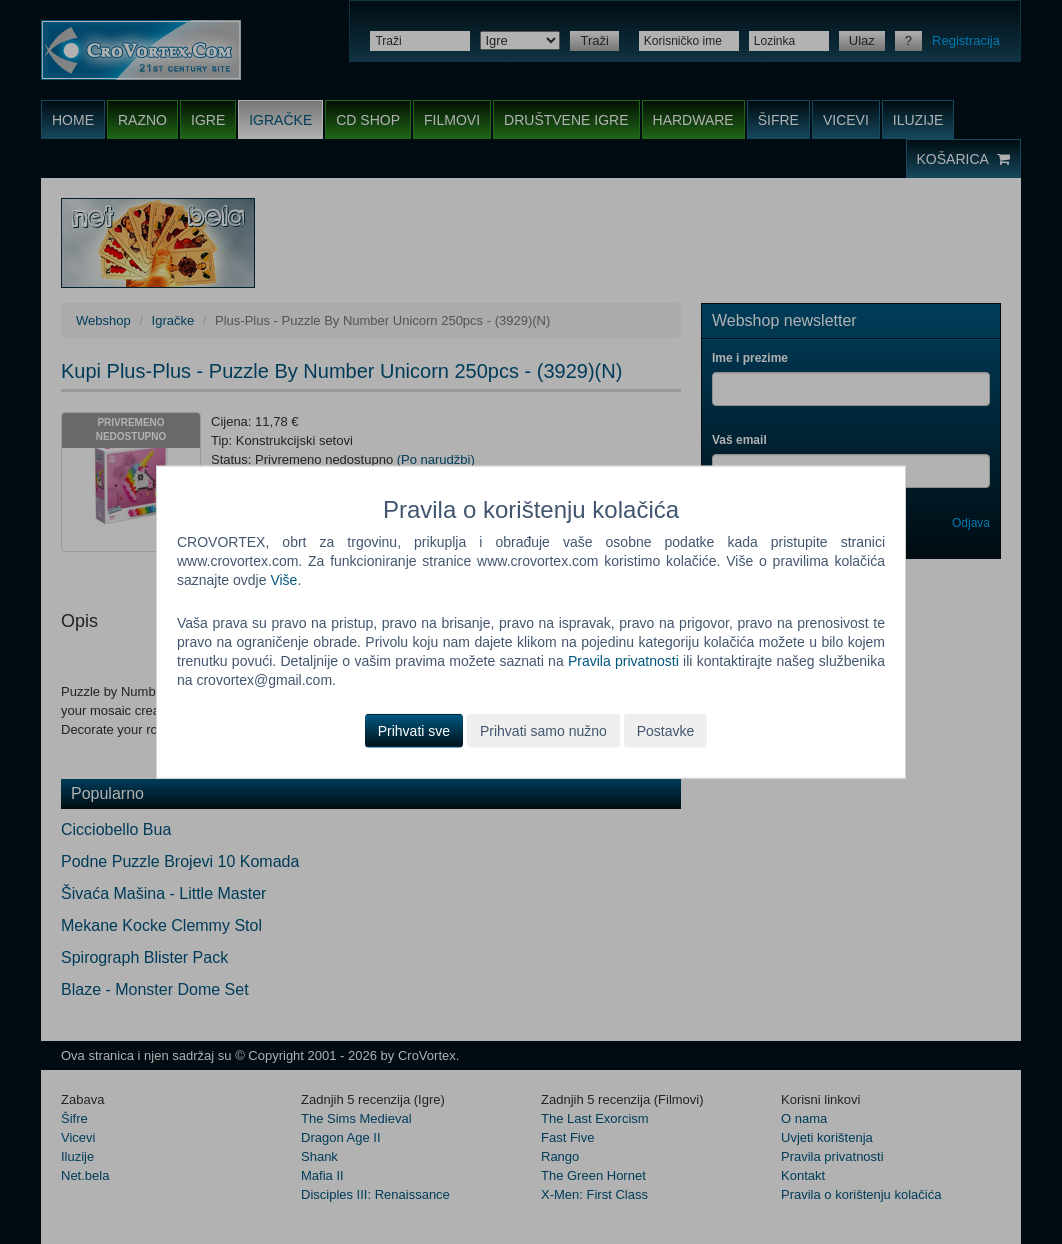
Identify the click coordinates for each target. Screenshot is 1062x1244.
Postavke (666, 730)
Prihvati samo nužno (543, 730)
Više (283, 580)
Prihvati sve (414, 730)
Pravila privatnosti (623, 661)
